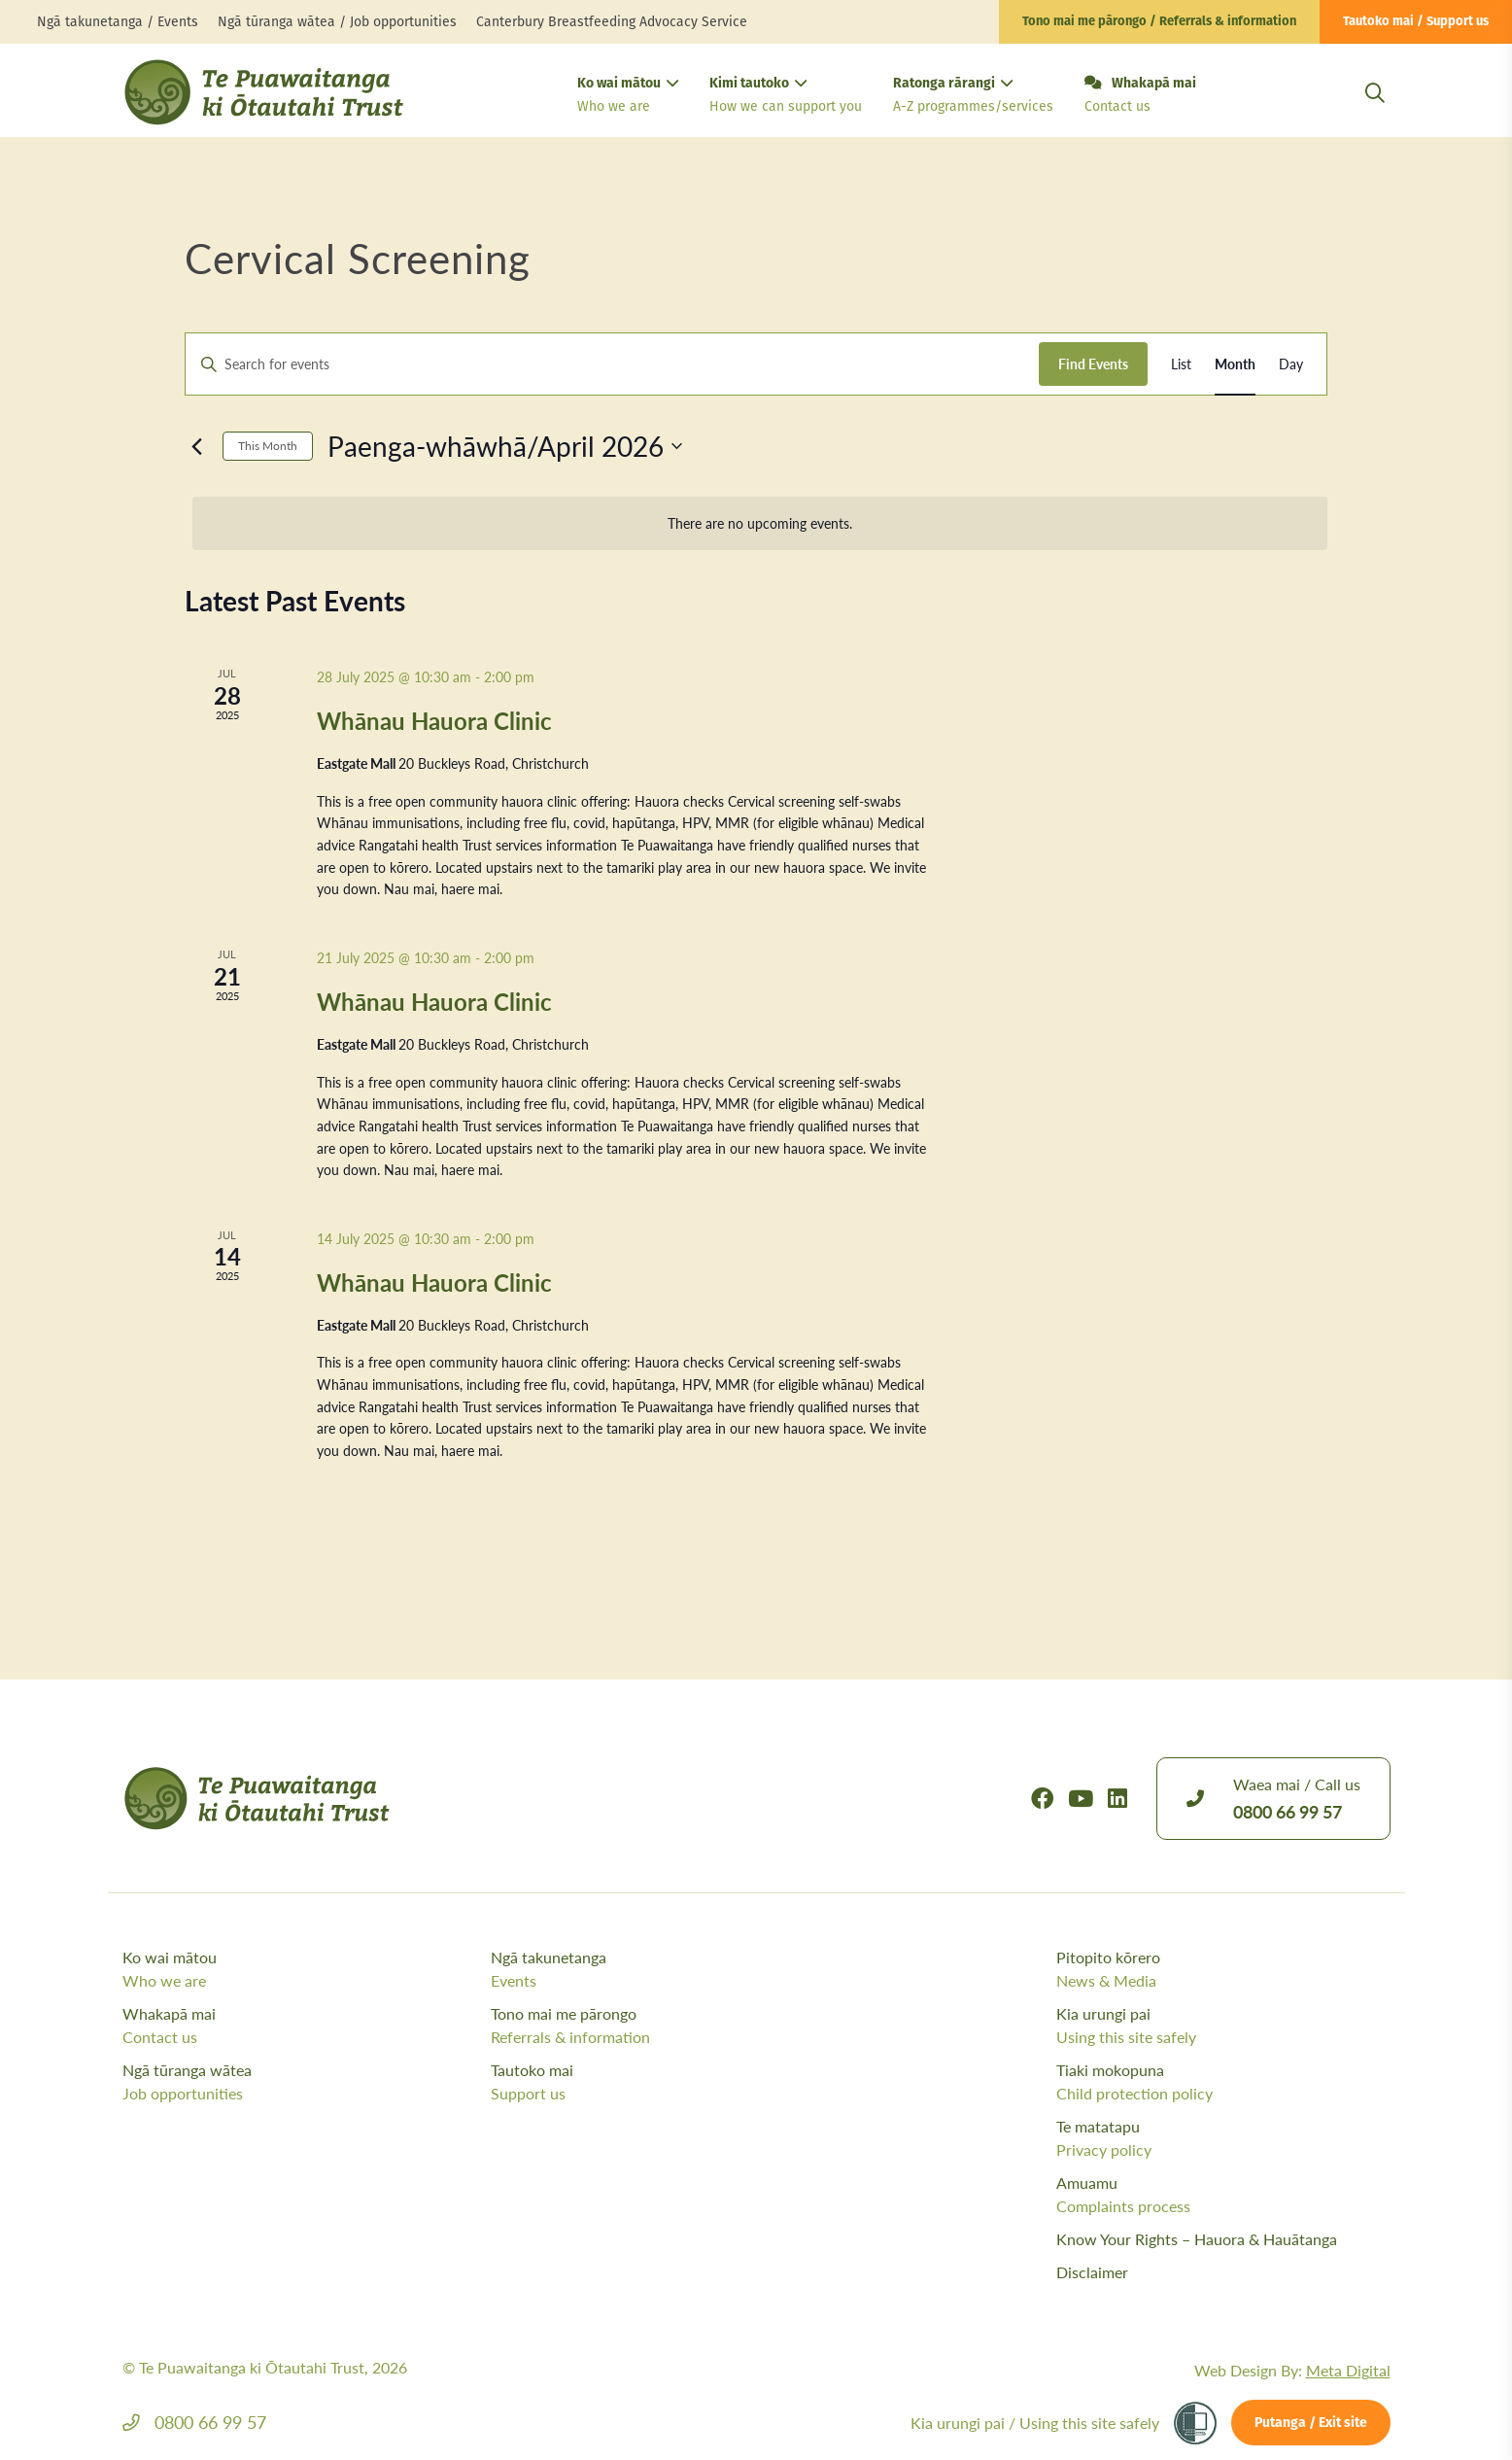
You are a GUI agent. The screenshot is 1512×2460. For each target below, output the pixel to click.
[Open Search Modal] (1375, 116)
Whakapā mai (1140, 96)
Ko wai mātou (627, 97)
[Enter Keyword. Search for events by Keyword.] (612, 364)
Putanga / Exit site (1310, 2423)
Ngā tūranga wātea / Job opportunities (337, 22)
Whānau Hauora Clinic (434, 720)
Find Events (1093, 363)
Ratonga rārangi (973, 97)
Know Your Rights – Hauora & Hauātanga (1196, 2239)
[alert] (759, 523)
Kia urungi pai (1223, 2025)
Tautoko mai (670, 2082)
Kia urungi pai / (1035, 2422)
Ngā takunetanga (670, 1969)
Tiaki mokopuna (1223, 2082)
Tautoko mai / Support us (1416, 22)
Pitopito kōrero (1223, 1969)
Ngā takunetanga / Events (117, 22)
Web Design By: (1292, 2370)
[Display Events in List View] (1181, 364)
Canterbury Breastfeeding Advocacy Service (611, 22)
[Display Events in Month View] (1235, 364)
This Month (267, 445)
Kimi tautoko (785, 97)
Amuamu (1223, 2194)
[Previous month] (196, 446)
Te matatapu (1223, 2138)
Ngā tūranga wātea (301, 2082)
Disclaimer (1092, 2272)
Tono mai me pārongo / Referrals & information (1159, 22)
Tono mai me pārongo (670, 2025)
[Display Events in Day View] (1291, 364)
